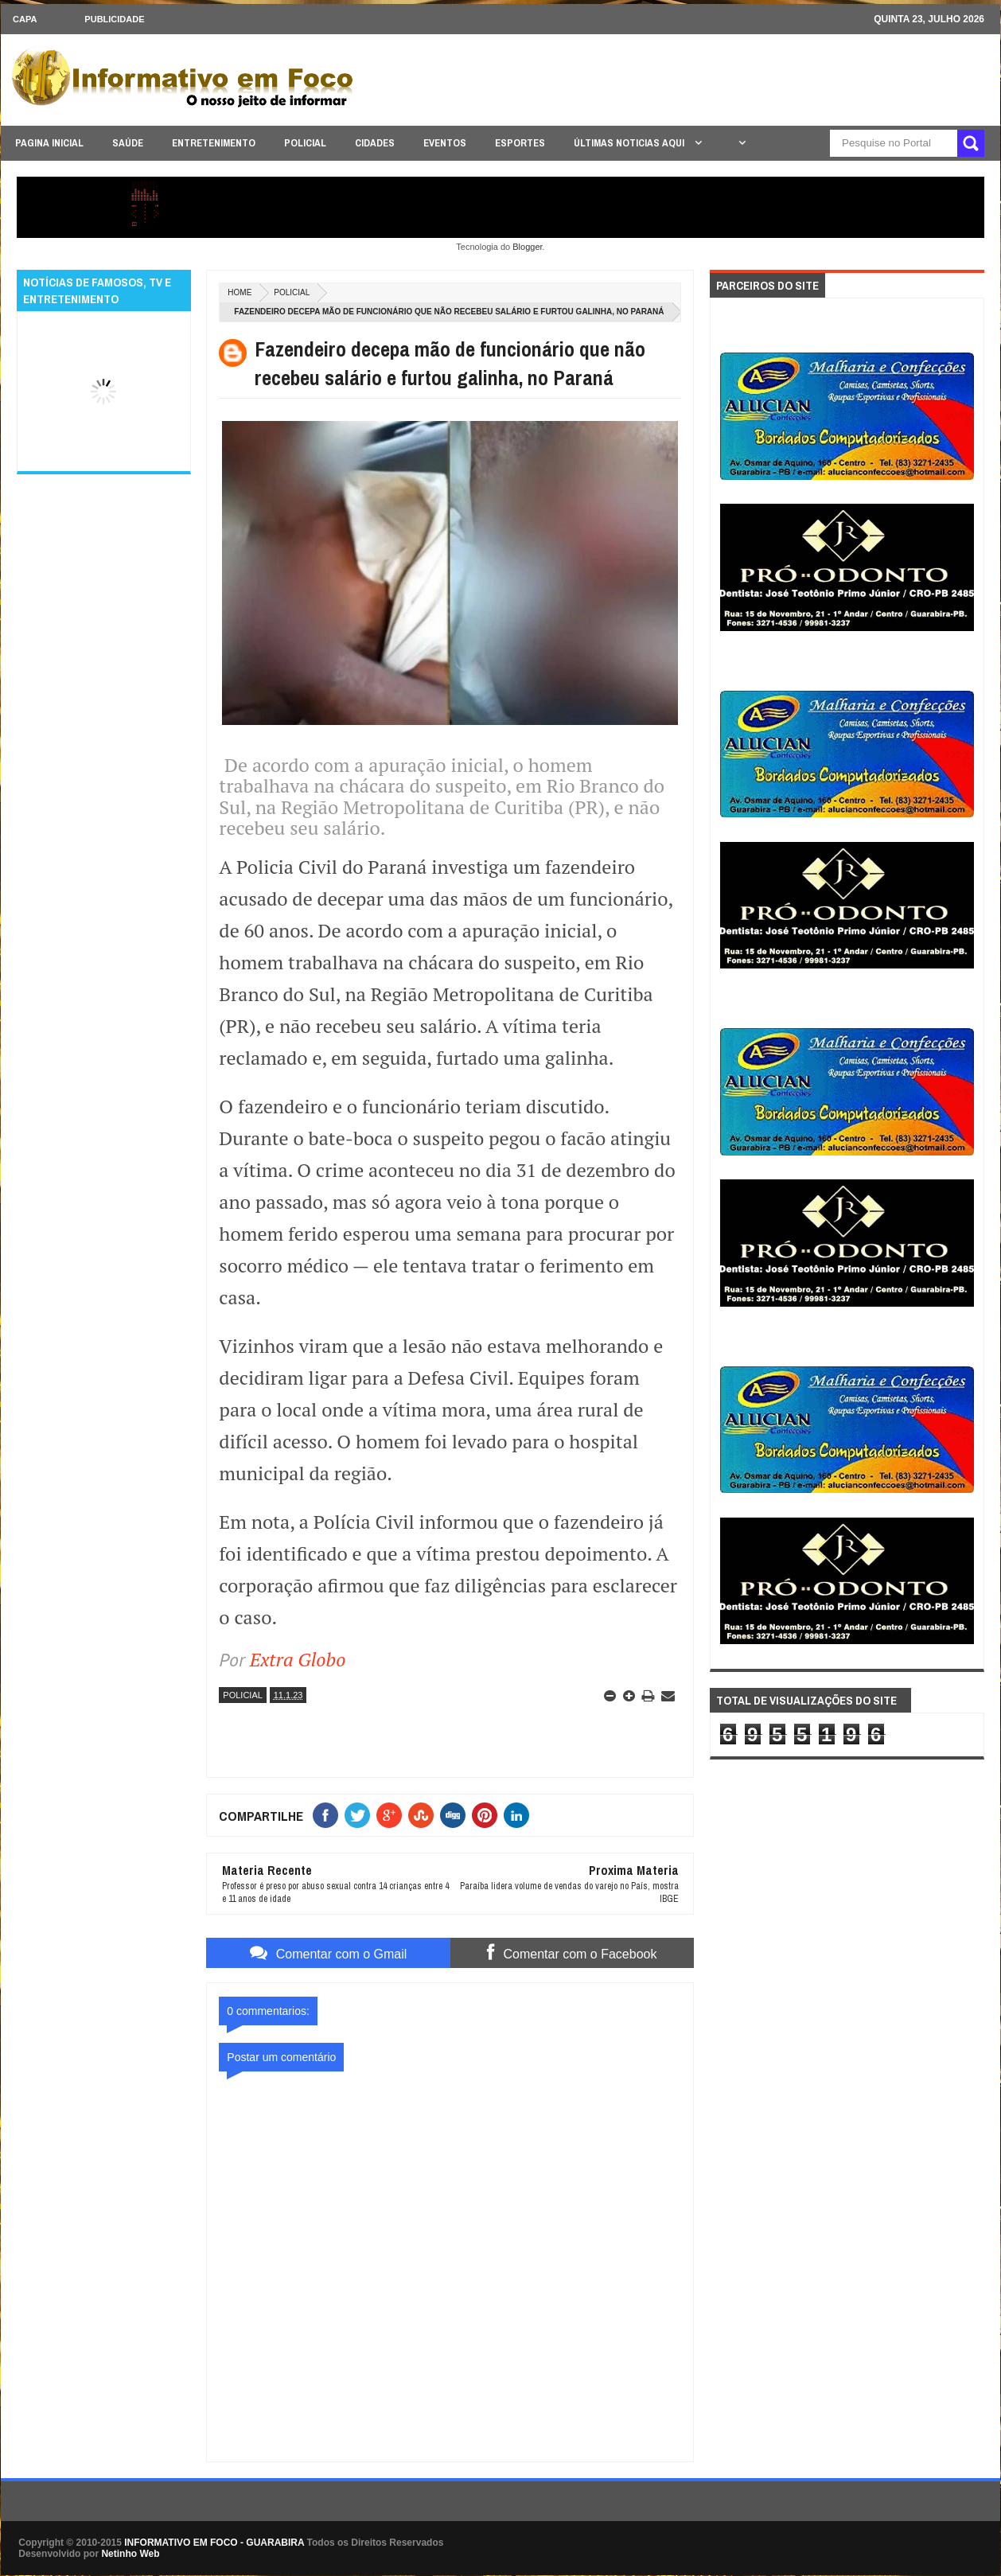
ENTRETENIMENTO (213, 143)
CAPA (25, 19)
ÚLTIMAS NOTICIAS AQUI (630, 143)
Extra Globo (298, 1659)
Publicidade (114, 19)
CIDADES (375, 143)
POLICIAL (305, 143)
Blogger (527, 246)
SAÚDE (127, 143)
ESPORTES (520, 143)
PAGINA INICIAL (49, 143)
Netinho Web (130, 2553)
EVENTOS (444, 143)
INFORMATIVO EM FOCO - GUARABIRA (214, 2542)
